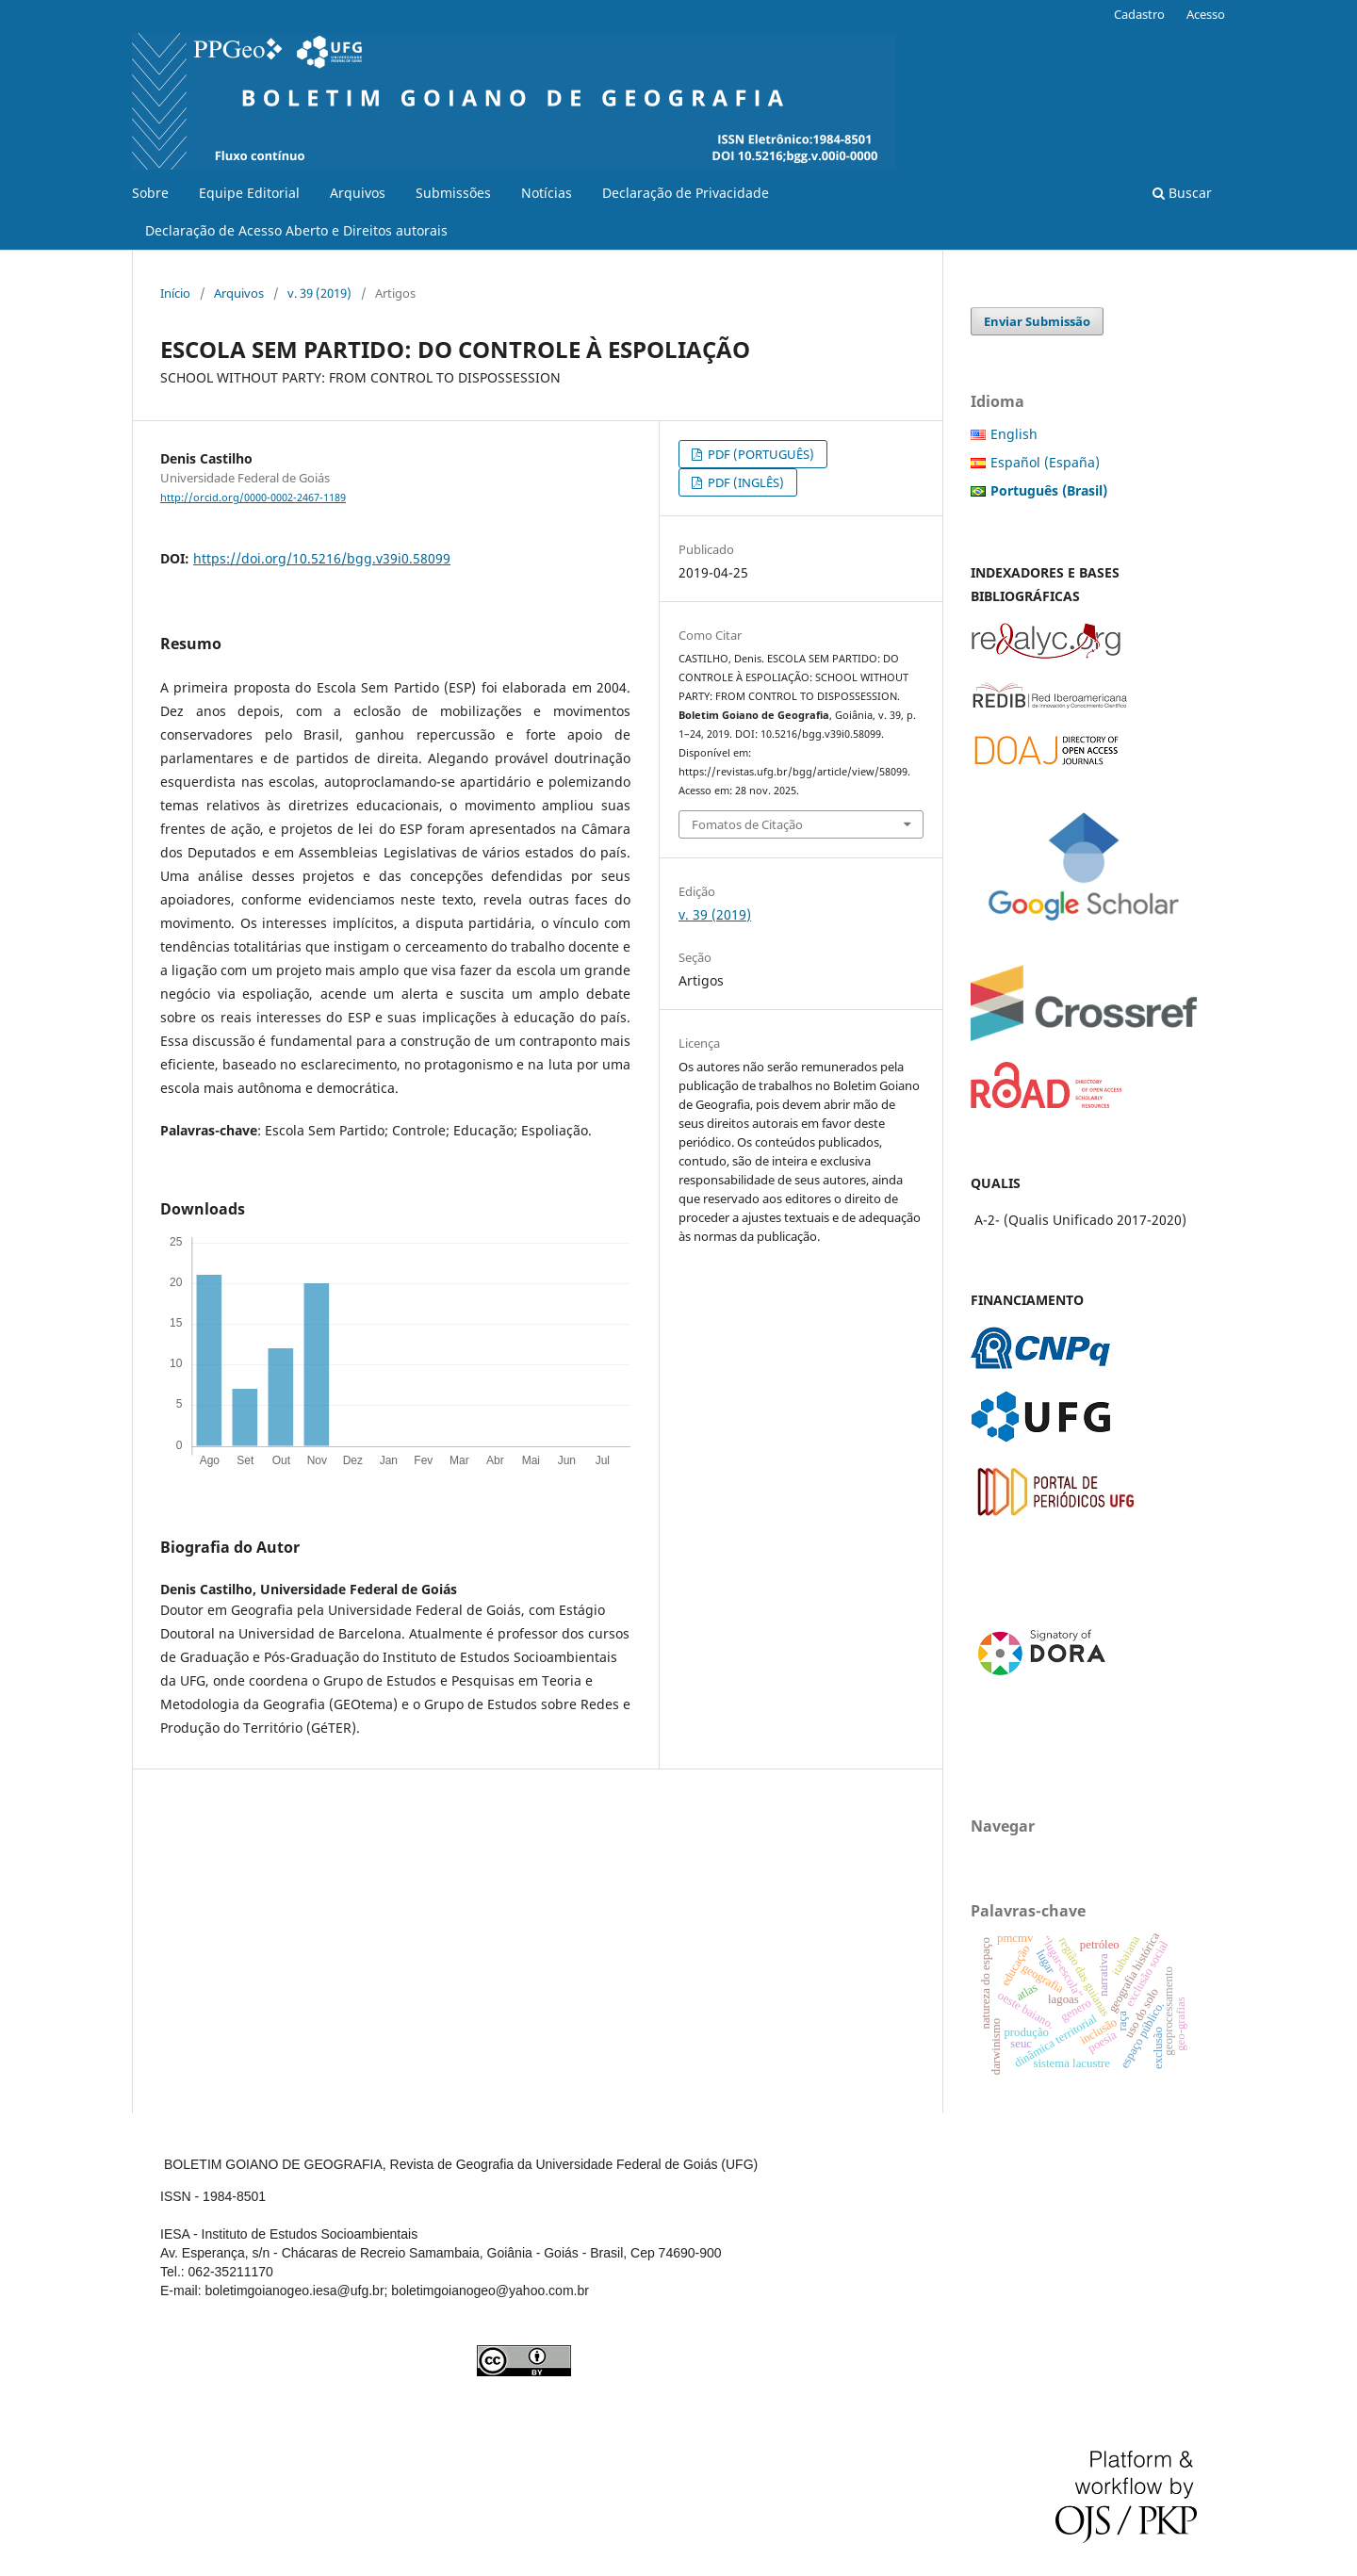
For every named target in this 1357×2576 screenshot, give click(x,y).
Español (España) (1045, 462)
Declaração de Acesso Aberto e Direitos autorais (296, 230)
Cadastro (1139, 14)
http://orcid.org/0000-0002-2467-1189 (253, 497)
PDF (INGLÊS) (744, 482)
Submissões (453, 193)
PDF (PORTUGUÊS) (759, 454)
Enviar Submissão (1037, 321)
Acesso (1205, 14)
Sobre (150, 193)
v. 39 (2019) (319, 293)
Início (175, 293)
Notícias (546, 193)
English (1014, 434)
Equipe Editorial (249, 193)
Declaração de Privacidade (685, 193)
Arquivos (357, 193)
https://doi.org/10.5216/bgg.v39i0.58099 (321, 558)
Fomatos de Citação (747, 824)
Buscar (1182, 193)
